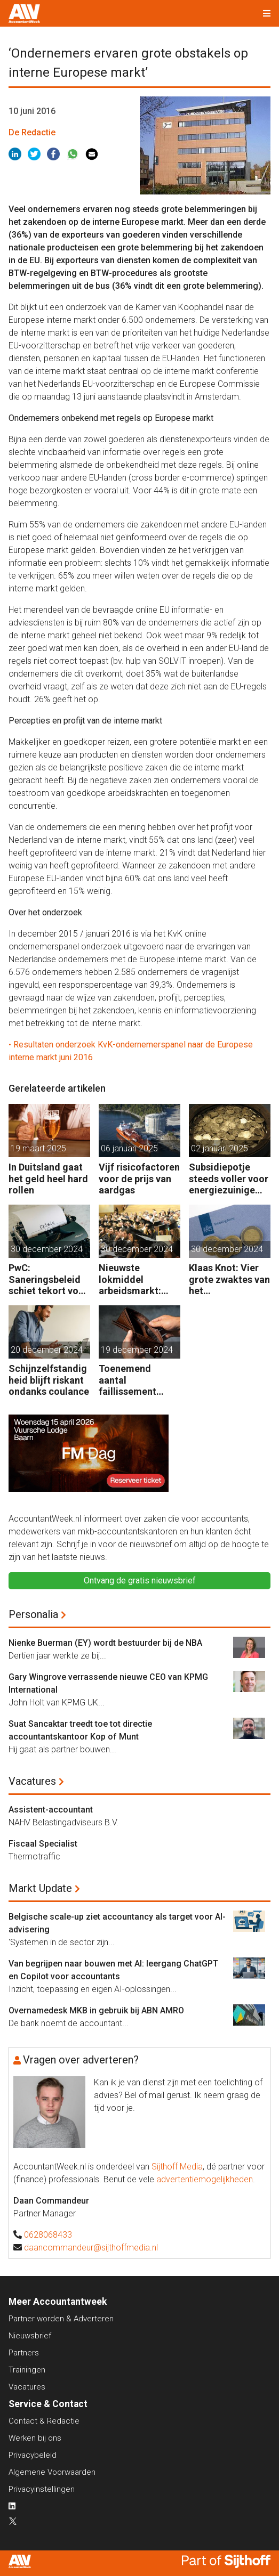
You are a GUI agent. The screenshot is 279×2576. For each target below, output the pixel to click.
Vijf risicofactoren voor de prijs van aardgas (139, 1178)
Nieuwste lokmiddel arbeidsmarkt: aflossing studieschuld (130, 1279)
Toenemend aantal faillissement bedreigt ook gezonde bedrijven (127, 1380)
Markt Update (40, 1888)
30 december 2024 (47, 1249)
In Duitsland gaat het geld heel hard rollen (48, 1178)
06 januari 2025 (129, 1148)
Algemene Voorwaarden (52, 2472)
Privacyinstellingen (42, 2489)
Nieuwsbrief (30, 2336)
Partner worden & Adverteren (61, 2318)
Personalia (33, 1614)
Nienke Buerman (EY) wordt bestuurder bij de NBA (105, 1643)
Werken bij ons (35, 2438)
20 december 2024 (47, 1350)
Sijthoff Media (177, 2166)
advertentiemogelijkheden (204, 2179)
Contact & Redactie (44, 2421)
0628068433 (48, 2235)
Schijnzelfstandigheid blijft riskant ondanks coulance (49, 1380)
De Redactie (32, 132)
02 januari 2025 (219, 1148)
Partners (24, 2353)
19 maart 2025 (38, 1148)
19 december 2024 (137, 1350)
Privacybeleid (33, 2455)
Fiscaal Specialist (43, 1844)
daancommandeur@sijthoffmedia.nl (91, 2247)
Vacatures (32, 1781)
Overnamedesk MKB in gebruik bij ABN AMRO (96, 2010)
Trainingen (27, 2370)
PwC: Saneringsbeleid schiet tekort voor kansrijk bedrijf (48, 1279)
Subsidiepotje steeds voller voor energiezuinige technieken (228, 1178)
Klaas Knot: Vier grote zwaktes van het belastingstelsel (229, 1279)
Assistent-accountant (51, 1810)
